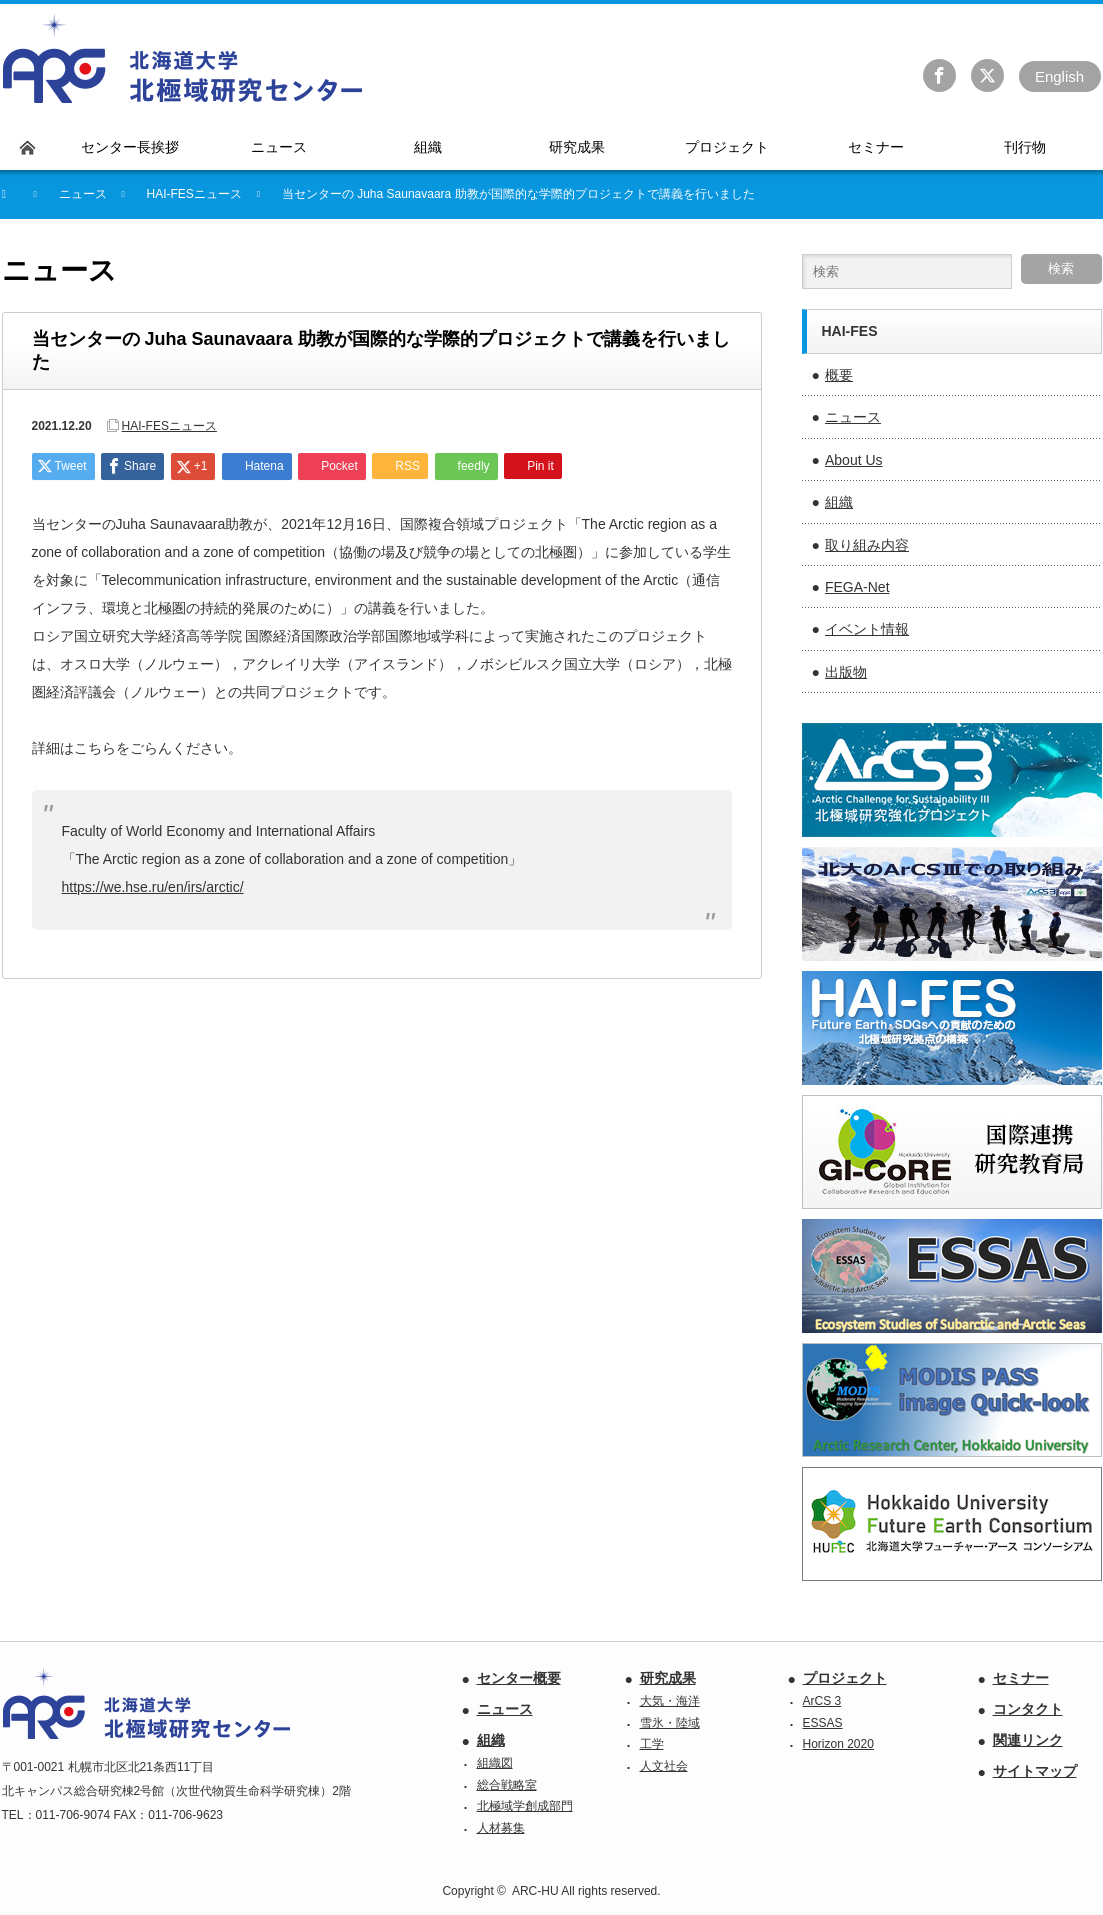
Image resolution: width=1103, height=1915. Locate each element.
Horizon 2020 (838, 1744)
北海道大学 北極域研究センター (183, 59)
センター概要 (519, 1678)
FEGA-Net (857, 587)
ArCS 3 (822, 1701)
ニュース (853, 417)
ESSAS (823, 1723)
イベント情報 (867, 629)
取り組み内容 (867, 545)
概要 (839, 375)
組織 (839, 502)
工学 (652, 1744)
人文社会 (664, 1766)
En (1059, 76)
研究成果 (668, 1678)
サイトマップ (1035, 1771)
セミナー (1021, 1678)
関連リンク (1028, 1740)
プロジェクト (845, 1678)
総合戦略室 (507, 1785)
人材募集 (501, 1828)
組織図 (495, 1763)
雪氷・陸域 (670, 1723)
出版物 (846, 672)
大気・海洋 (670, 1701)
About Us (854, 460)
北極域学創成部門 (525, 1806)
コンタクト (1028, 1709)
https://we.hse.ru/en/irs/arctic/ (153, 887)
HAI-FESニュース (194, 194)
